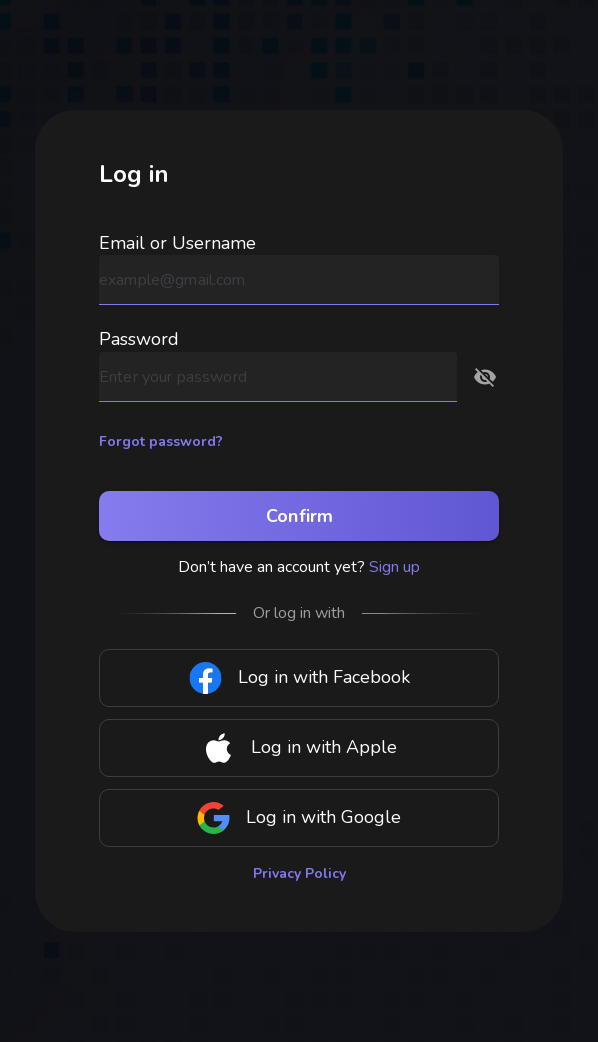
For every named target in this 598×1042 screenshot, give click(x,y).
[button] (485, 377)
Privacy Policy (299, 873)
